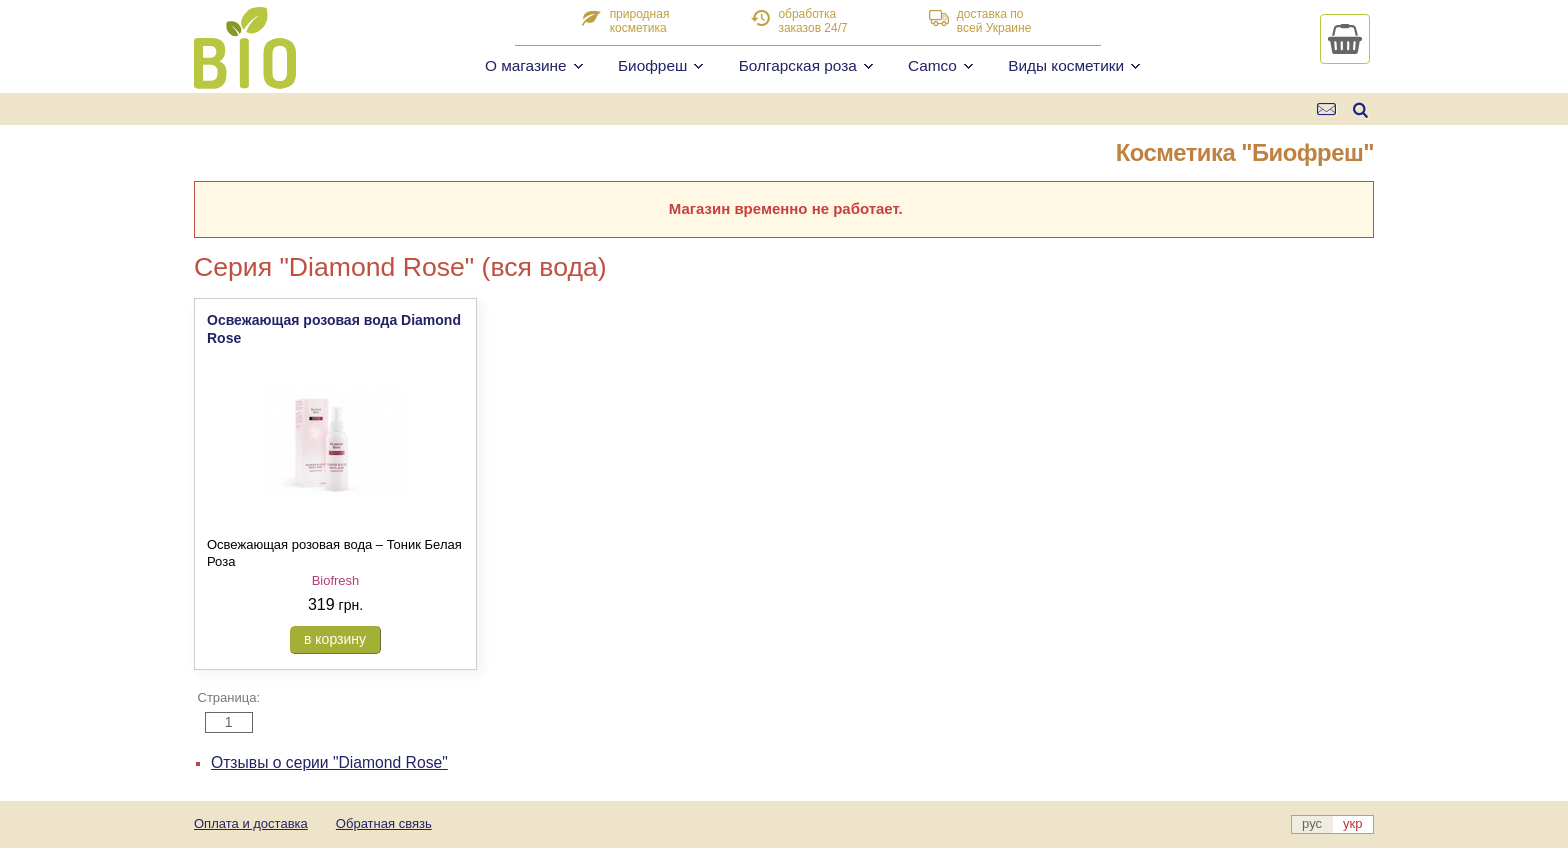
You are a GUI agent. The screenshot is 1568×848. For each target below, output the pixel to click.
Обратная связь (384, 823)
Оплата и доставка (251, 823)
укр (1352, 823)
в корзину (335, 639)
